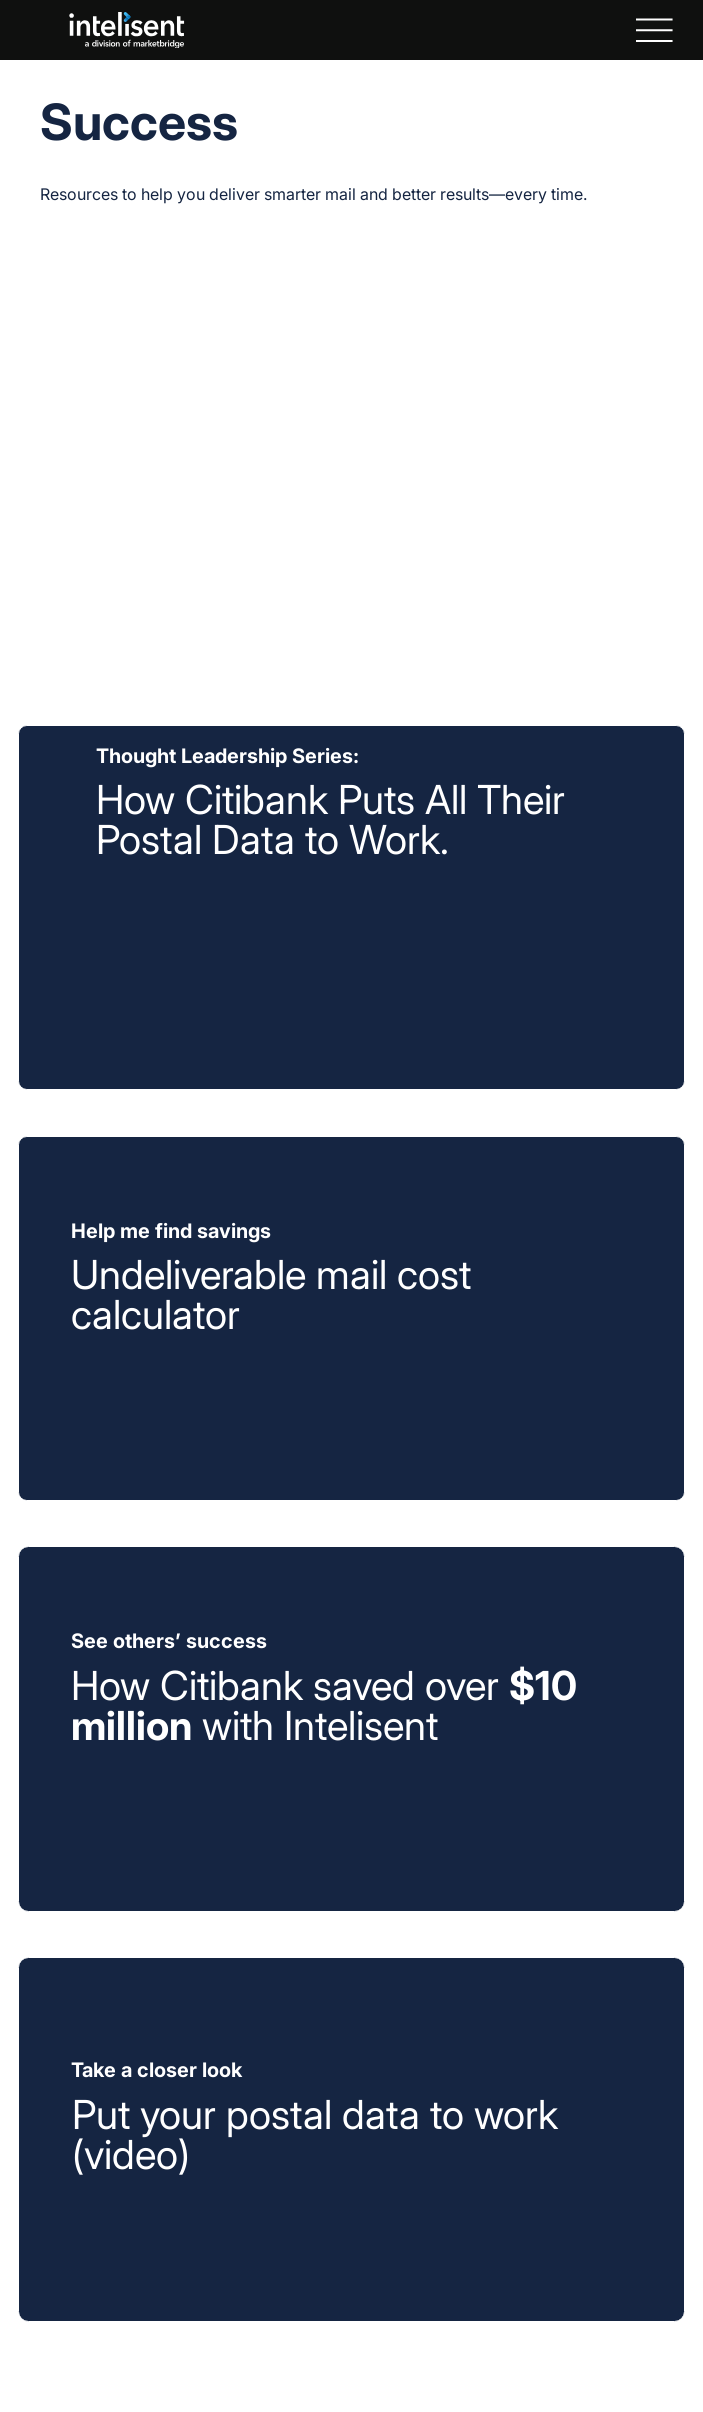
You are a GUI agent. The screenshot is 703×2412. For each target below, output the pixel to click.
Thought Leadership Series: (227, 756)
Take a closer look (156, 2070)
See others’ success (169, 1641)
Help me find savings (171, 1231)
